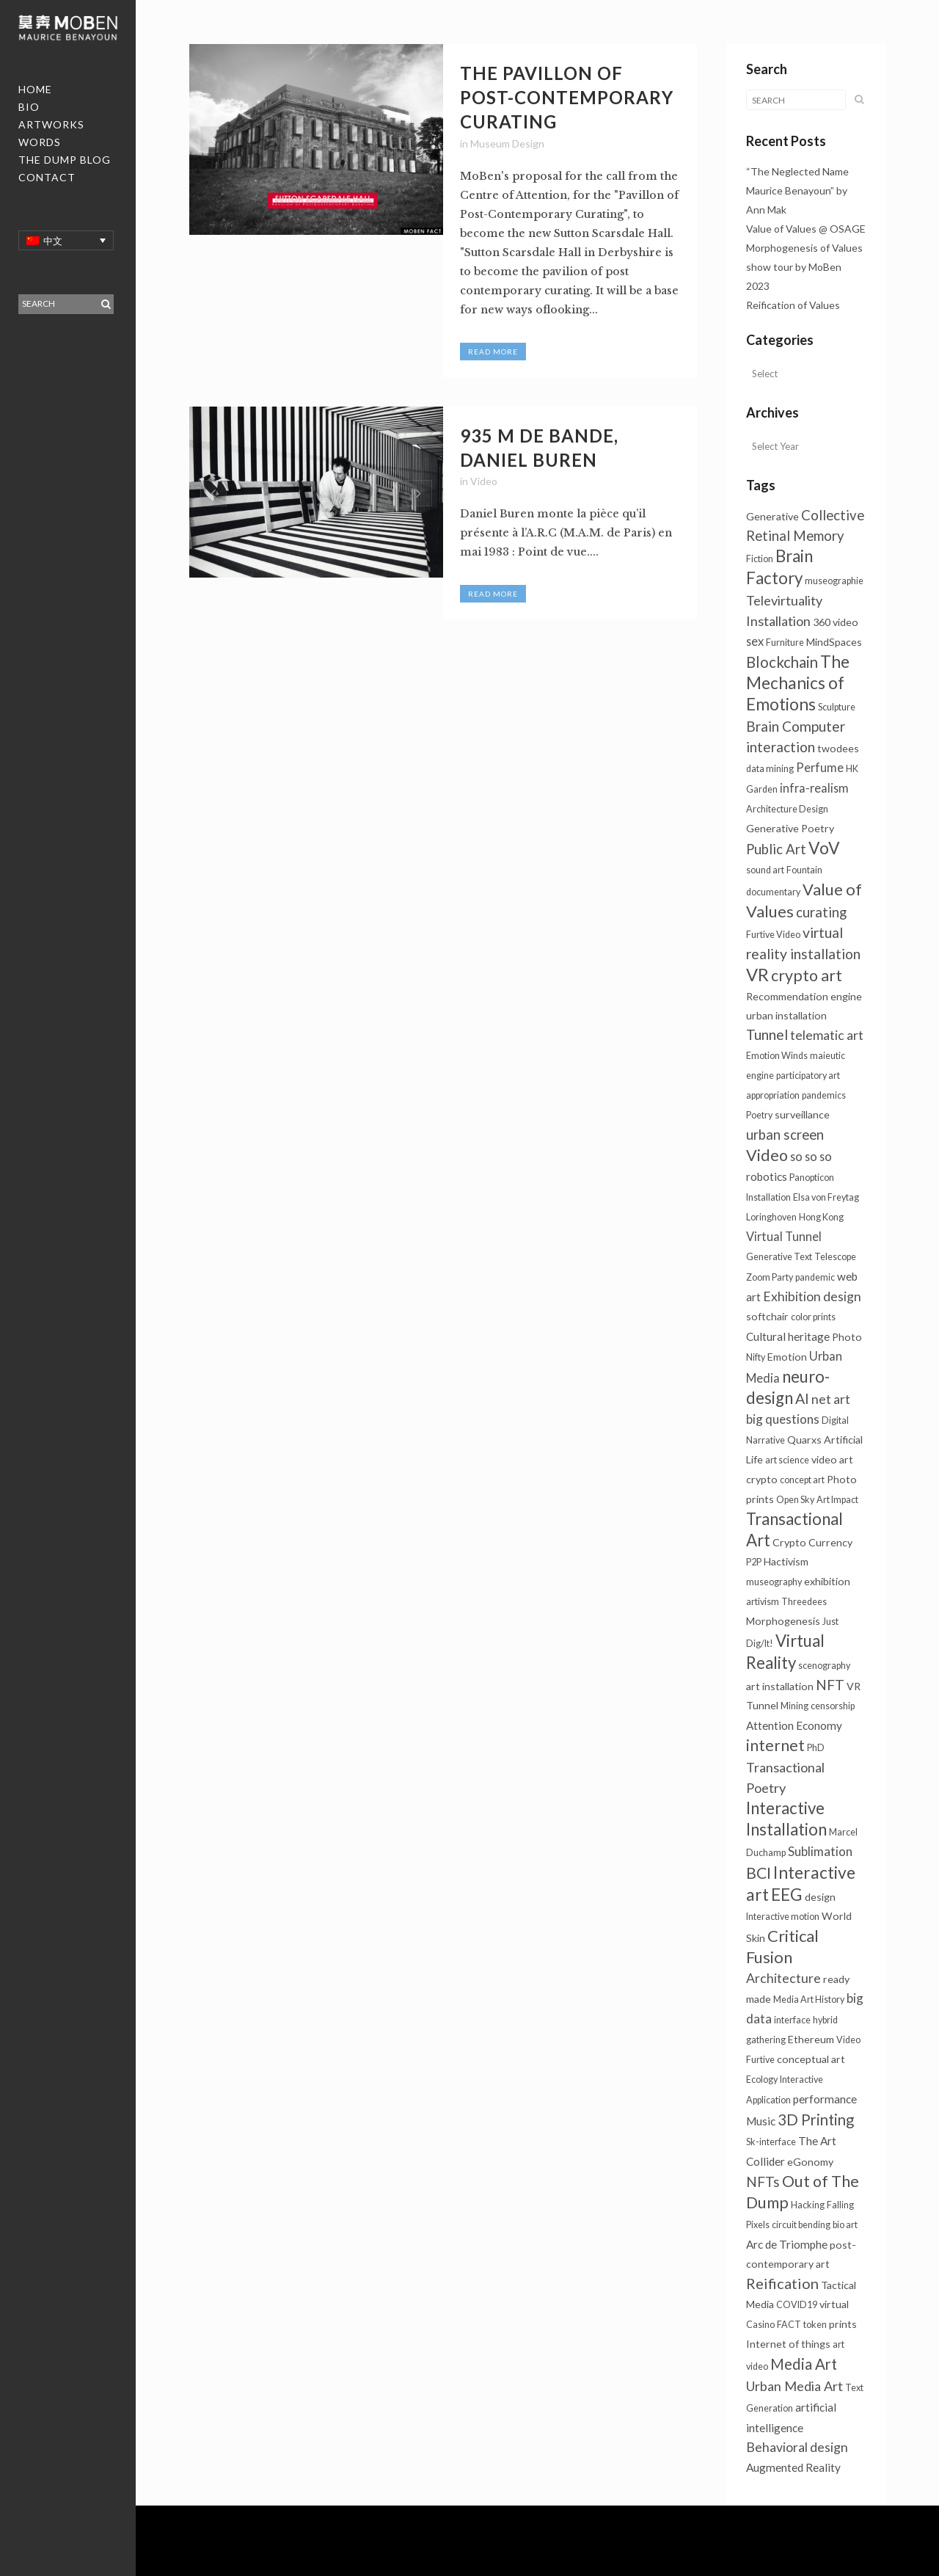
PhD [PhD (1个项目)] (816, 1747)
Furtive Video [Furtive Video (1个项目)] (773, 934)
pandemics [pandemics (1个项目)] (824, 1095)
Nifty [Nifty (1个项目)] (755, 1357)
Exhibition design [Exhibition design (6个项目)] (812, 1296)
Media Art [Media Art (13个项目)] (803, 2364)
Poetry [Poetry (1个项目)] (759, 1115)
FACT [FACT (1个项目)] (789, 2324)
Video (483, 481)
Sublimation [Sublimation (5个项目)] (820, 1851)
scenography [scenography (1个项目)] (824, 1665)
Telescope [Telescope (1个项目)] (835, 1256)
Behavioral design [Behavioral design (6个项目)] (797, 2447)
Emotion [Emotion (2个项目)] (787, 1356)
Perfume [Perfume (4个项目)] (820, 767)
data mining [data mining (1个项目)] (770, 768)
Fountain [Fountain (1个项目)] (804, 870)
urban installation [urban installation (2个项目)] (786, 1015)
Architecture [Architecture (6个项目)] (783, 1978)
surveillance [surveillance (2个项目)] (802, 1114)
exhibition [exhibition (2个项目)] (827, 1581)
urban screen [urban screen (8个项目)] (785, 1135)
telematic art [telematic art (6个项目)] (826, 1035)
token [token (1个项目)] (815, 2324)
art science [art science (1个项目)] (787, 1460)
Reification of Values (793, 305)
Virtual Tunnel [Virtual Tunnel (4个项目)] (784, 1236)
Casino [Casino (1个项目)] (760, 2324)
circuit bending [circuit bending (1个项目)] (801, 2224)
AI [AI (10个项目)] (802, 1398)
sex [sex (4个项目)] (755, 641)
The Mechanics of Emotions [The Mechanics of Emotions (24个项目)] (798, 683)
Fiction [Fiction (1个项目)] (759, 558)
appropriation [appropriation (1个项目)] (773, 1095)
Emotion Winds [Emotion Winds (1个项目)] (777, 1055)
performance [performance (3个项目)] (825, 2099)
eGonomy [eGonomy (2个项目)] (810, 2161)
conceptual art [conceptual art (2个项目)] (811, 2059)
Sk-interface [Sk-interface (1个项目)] (771, 2141)
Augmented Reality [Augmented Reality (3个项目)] (793, 2467)
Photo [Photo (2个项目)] (847, 1337)
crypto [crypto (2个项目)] (762, 1479)
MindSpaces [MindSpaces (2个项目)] (834, 642)
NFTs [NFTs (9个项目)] (763, 2181)
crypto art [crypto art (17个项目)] (806, 975)
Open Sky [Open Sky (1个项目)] (795, 1499)
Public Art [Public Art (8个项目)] (776, 849)
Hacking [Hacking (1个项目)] (808, 2205)
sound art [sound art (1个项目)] (765, 870)
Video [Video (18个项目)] (767, 1155)
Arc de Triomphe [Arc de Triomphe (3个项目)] (786, 2244)
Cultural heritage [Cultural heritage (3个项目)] (788, 1336)
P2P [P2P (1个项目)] (753, 1562)
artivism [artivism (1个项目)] (762, 1601)
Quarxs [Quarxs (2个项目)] (804, 1439)
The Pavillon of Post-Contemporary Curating (566, 97)
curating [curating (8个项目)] (821, 912)
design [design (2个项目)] (820, 1897)
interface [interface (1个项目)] (792, 2020)
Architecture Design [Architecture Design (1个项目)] (787, 809)
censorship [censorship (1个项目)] (833, 1705)
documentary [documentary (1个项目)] (773, 892)
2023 (758, 286)
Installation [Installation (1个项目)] (768, 1197)
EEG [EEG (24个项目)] (787, 1894)
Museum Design (507, 143)
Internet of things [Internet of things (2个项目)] (788, 2343)
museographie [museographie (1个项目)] (834, 580)
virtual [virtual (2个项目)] (834, 2304)
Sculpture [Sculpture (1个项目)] (836, 707)
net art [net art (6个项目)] (830, 1399)
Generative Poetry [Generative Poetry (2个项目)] (790, 828)
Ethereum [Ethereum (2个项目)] (811, 2039)
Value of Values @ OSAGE (806, 228)
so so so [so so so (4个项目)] (811, 1156)
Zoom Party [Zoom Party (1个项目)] (769, 1277)
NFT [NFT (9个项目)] (830, 1684)
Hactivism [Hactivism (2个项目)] (786, 1561)
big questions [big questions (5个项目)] (782, 1419)
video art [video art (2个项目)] (832, 1459)
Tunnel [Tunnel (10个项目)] (767, 1034)
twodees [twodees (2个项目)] (838, 748)
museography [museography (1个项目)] (774, 1581)
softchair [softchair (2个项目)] (767, 1316)
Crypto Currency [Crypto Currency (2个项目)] (812, 1542)
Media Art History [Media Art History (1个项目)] (808, 1999)
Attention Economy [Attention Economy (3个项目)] (794, 1725)
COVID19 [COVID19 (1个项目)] (796, 2304)
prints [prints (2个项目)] (843, 2324)
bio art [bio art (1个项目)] (845, 2224)
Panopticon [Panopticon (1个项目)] (811, 1177)
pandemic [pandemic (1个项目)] (815, 1277)
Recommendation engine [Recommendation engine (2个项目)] (804, 996)
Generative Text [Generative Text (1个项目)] (779, 1256)
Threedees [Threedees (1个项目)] (804, 1601)
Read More (493, 351)
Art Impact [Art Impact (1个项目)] (837, 1499)
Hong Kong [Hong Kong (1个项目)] (821, 1217)
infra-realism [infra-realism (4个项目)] (814, 788)
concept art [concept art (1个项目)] (802, 1479)
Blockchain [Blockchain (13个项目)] (782, 662)
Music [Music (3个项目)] (760, 2121)
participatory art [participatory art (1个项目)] (808, 1075)
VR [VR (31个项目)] (757, 974)
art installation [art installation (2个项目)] (780, 1686)
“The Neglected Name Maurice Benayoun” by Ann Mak (797, 190)
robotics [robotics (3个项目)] (766, 1176)
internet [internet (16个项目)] (775, 1745)
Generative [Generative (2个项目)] (772, 516)
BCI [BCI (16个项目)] (758, 1872)
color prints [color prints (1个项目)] (813, 1316)
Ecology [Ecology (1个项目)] (762, 2079)
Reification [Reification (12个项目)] (782, 2283)
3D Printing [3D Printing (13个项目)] (816, 2119)
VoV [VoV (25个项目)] (824, 847)
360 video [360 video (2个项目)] (835, 622)
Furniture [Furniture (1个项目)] (785, 642)
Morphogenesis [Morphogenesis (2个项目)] (783, 1621)
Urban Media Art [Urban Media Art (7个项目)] (794, 2386)
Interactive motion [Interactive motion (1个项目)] (782, 1916)
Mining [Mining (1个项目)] (794, 1705)
